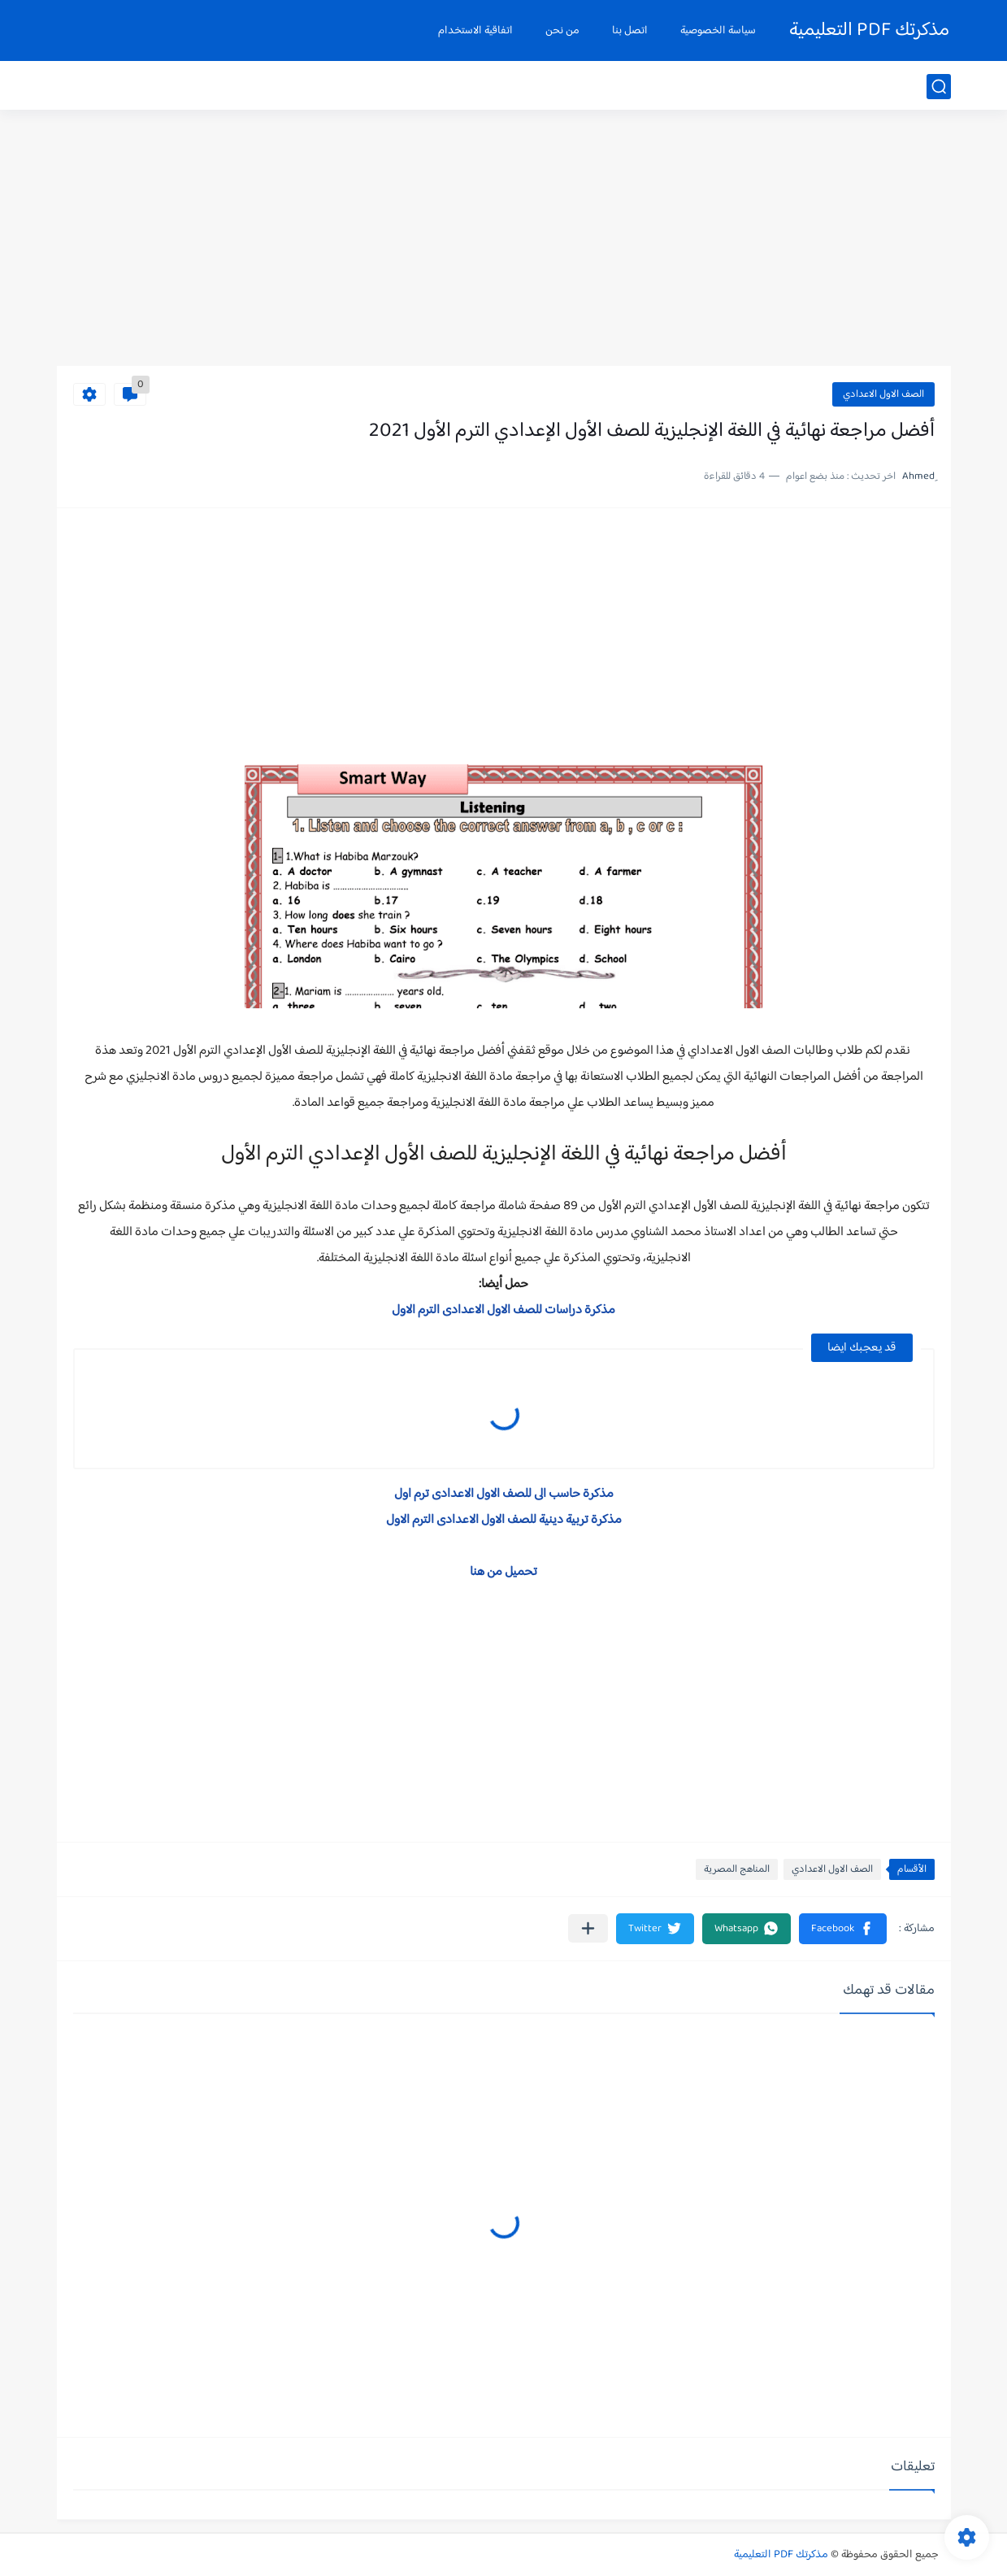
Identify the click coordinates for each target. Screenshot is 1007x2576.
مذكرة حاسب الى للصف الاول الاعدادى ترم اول (504, 1494)
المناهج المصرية (737, 1869)
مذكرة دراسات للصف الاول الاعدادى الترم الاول (503, 1310)
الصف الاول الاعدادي (883, 394)
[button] (843, 1928)
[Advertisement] (504, 240)
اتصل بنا (630, 31)
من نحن (562, 31)
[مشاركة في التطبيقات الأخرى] (588, 1928)
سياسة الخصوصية (718, 31)
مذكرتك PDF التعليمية (869, 30)
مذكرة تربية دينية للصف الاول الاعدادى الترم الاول (504, 1520)
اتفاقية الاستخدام (475, 31)
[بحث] (939, 86)
